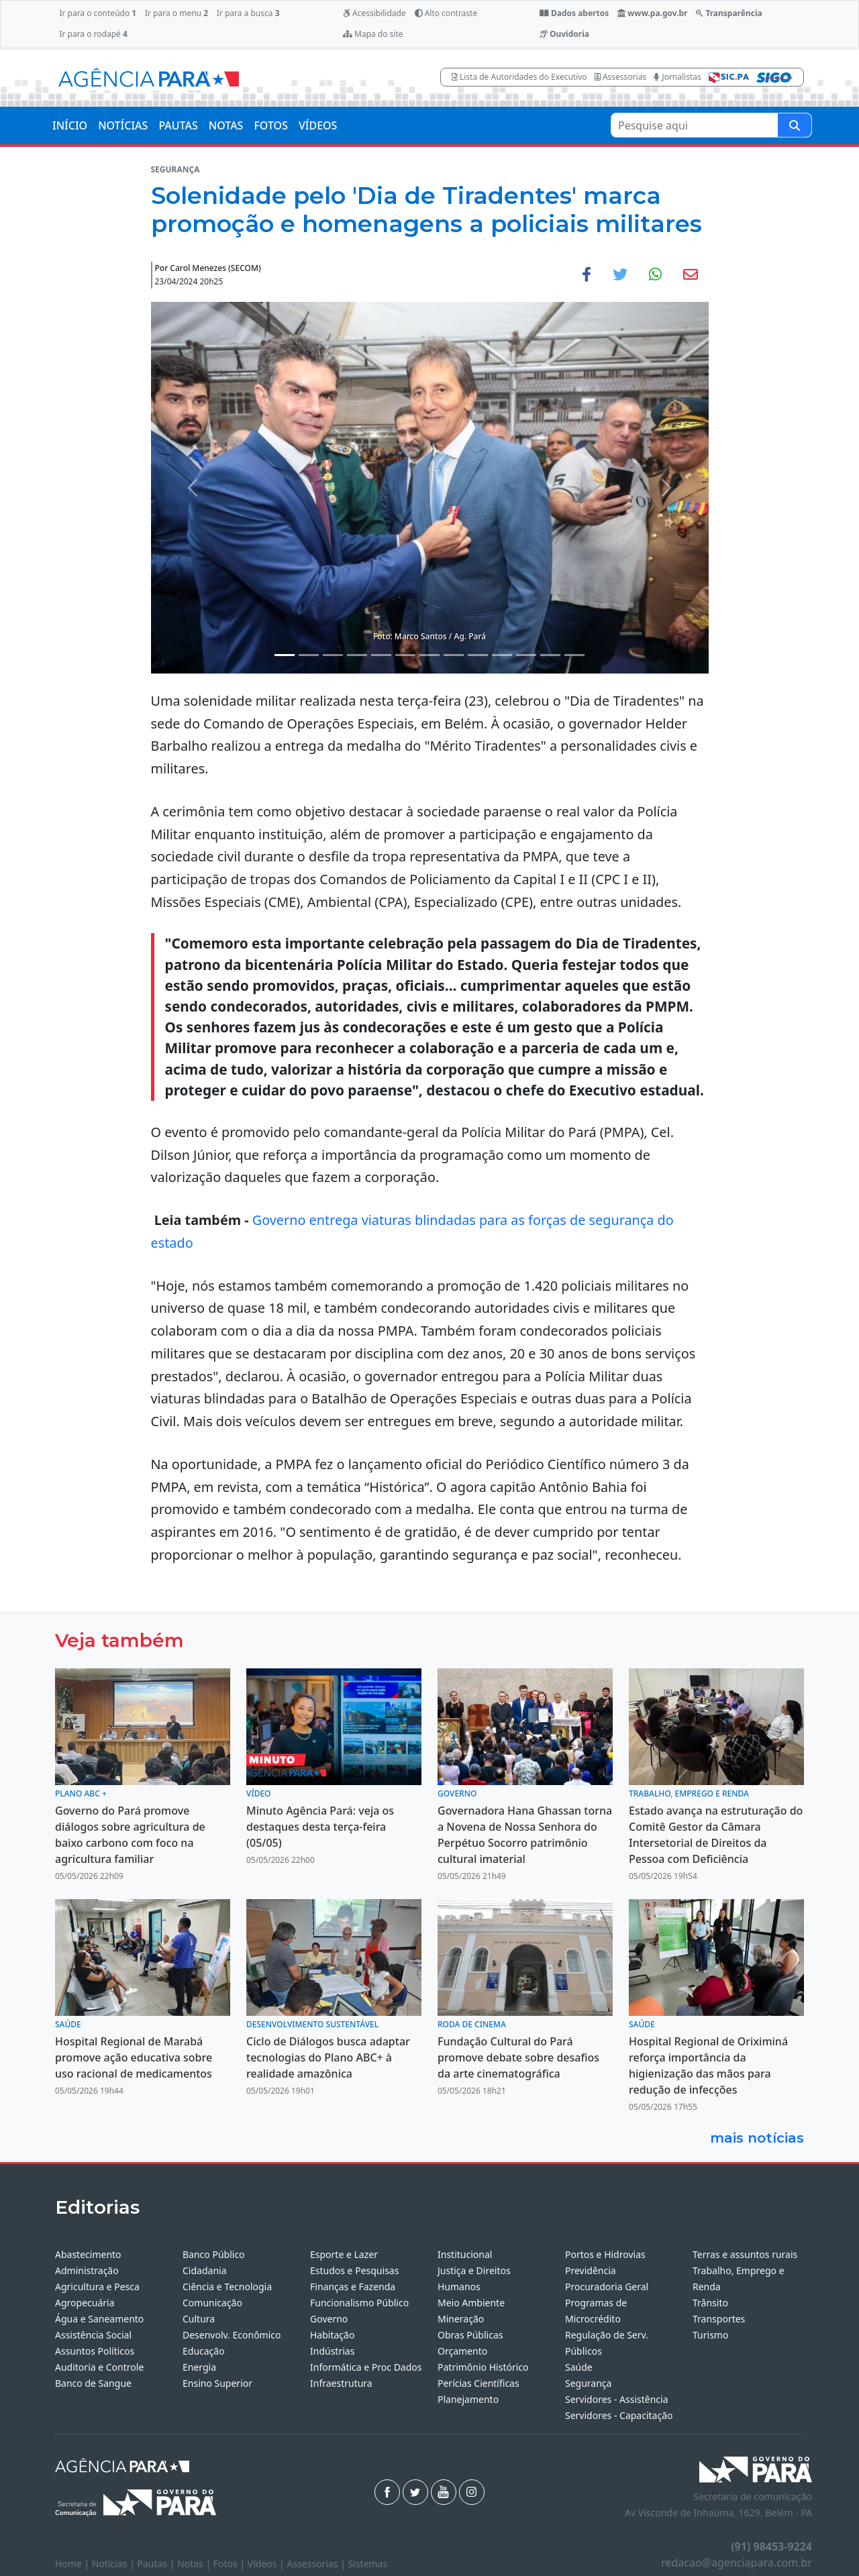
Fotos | (230, 2563)
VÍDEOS (318, 125)
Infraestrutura (341, 2383)
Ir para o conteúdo (97, 13)
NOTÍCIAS (123, 125)
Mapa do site (373, 34)
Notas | (195, 2563)
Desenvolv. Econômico (232, 2334)
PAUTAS (177, 125)
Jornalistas (677, 77)
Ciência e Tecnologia (227, 2286)
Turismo (710, 2334)
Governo (329, 2318)
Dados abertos (574, 13)
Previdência (590, 2270)
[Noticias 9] (478, 655)
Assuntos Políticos (94, 2351)
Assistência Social (93, 2334)
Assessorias (620, 77)
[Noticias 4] (357, 655)
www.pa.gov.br (652, 13)
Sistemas (368, 2563)
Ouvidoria (564, 34)
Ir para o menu (176, 13)
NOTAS (226, 125)
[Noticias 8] (454, 655)
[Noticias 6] (405, 655)
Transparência (729, 13)
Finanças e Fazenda (352, 2286)
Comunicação (212, 2302)
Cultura (199, 2318)
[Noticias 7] (429, 655)
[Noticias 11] (526, 655)
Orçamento (462, 2351)
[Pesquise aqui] (794, 125)
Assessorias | (317, 2563)
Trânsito (710, 2302)
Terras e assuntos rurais (745, 2254)
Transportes (719, 2318)
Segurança (588, 2383)
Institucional (465, 2254)
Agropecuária (85, 2302)
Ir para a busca (248, 13)
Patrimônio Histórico (483, 2367)
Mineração (461, 2318)
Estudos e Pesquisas (354, 2270)
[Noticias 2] (309, 655)
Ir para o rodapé (93, 34)
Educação (204, 2351)
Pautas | (158, 2563)
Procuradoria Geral (606, 2286)
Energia (199, 2367)
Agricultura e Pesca (97, 2286)
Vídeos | (267, 2563)
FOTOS (271, 125)
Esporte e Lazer (344, 2254)
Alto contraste (446, 13)
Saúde (579, 2367)
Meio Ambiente (471, 2302)
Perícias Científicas (478, 2383)
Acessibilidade (374, 13)
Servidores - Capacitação (619, 2415)
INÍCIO (69, 125)
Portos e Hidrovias (605, 2254)
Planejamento (468, 2399)
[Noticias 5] (381, 655)
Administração (87, 2270)
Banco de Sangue (93, 2383)
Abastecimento (88, 2254)
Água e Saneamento (99, 2318)
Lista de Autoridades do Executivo (519, 77)
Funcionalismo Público (359, 2302)
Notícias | (115, 2563)
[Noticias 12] (550, 655)
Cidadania (205, 2270)
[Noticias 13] (574, 655)
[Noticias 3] (333, 655)
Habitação (332, 2334)
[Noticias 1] (284, 655)
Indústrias (332, 2351)
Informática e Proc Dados (366, 2367)
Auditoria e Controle (99, 2367)
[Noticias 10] (502, 655)
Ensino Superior (217, 2383)
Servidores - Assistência (616, 2399)
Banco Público (214, 2254)
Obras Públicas (470, 2334)
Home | (73, 2563)
